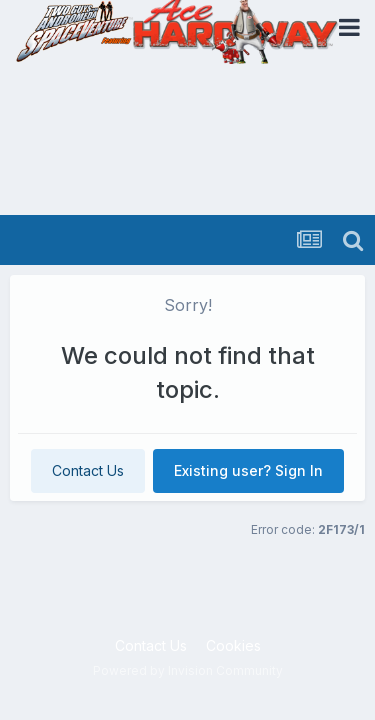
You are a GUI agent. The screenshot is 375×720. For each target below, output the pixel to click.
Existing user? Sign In (248, 470)
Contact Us (88, 470)
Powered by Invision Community (188, 670)
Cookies (233, 645)
